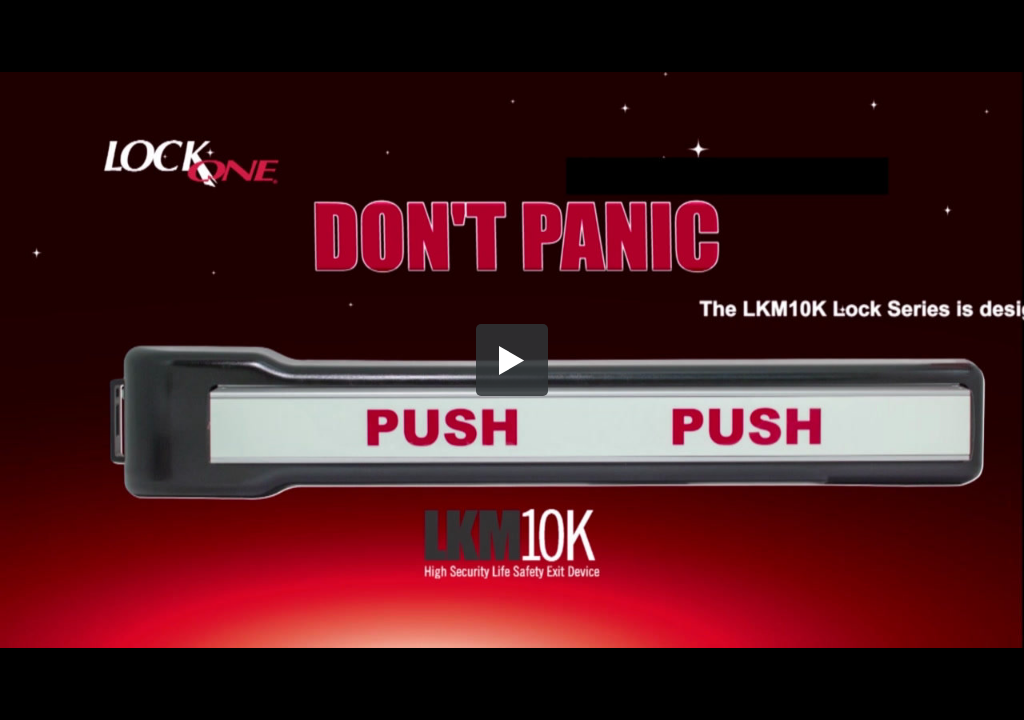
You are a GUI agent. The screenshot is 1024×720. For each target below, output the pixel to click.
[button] (512, 360)
